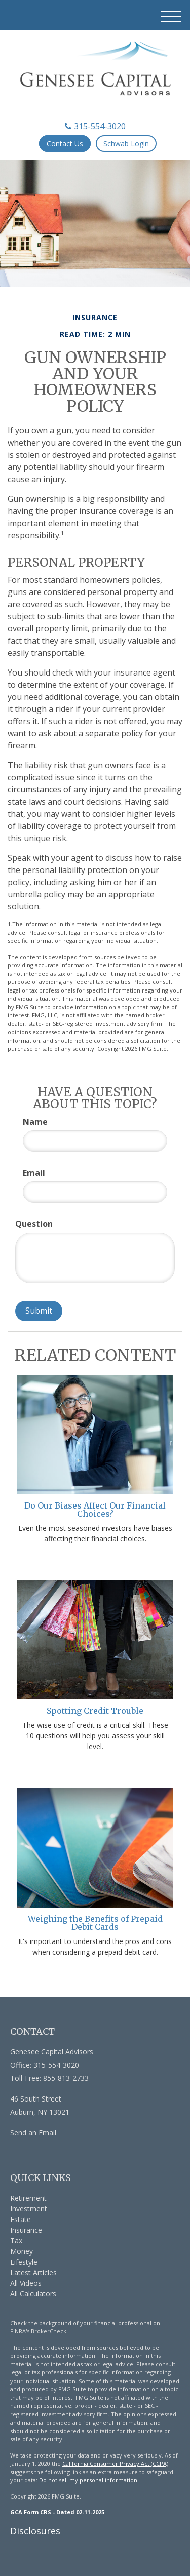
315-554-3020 (95, 126)
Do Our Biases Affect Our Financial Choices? (95, 1509)
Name (35, 1121)
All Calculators (33, 2293)
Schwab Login (126, 143)
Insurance (26, 2230)
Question (34, 1224)
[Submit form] (38, 1311)
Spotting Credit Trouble (95, 1711)
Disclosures (35, 2531)
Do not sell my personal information (88, 2480)
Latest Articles (33, 2272)
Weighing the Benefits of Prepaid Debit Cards (95, 1923)
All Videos (26, 2283)
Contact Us (65, 143)
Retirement (28, 2198)
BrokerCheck (48, 2331)
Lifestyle (23, 2262)
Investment (28, 2208)
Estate (20, 2219)
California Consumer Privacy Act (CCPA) (115, 2463)
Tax (16, 2240)
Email (34, 1172)
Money (21, 2251)
